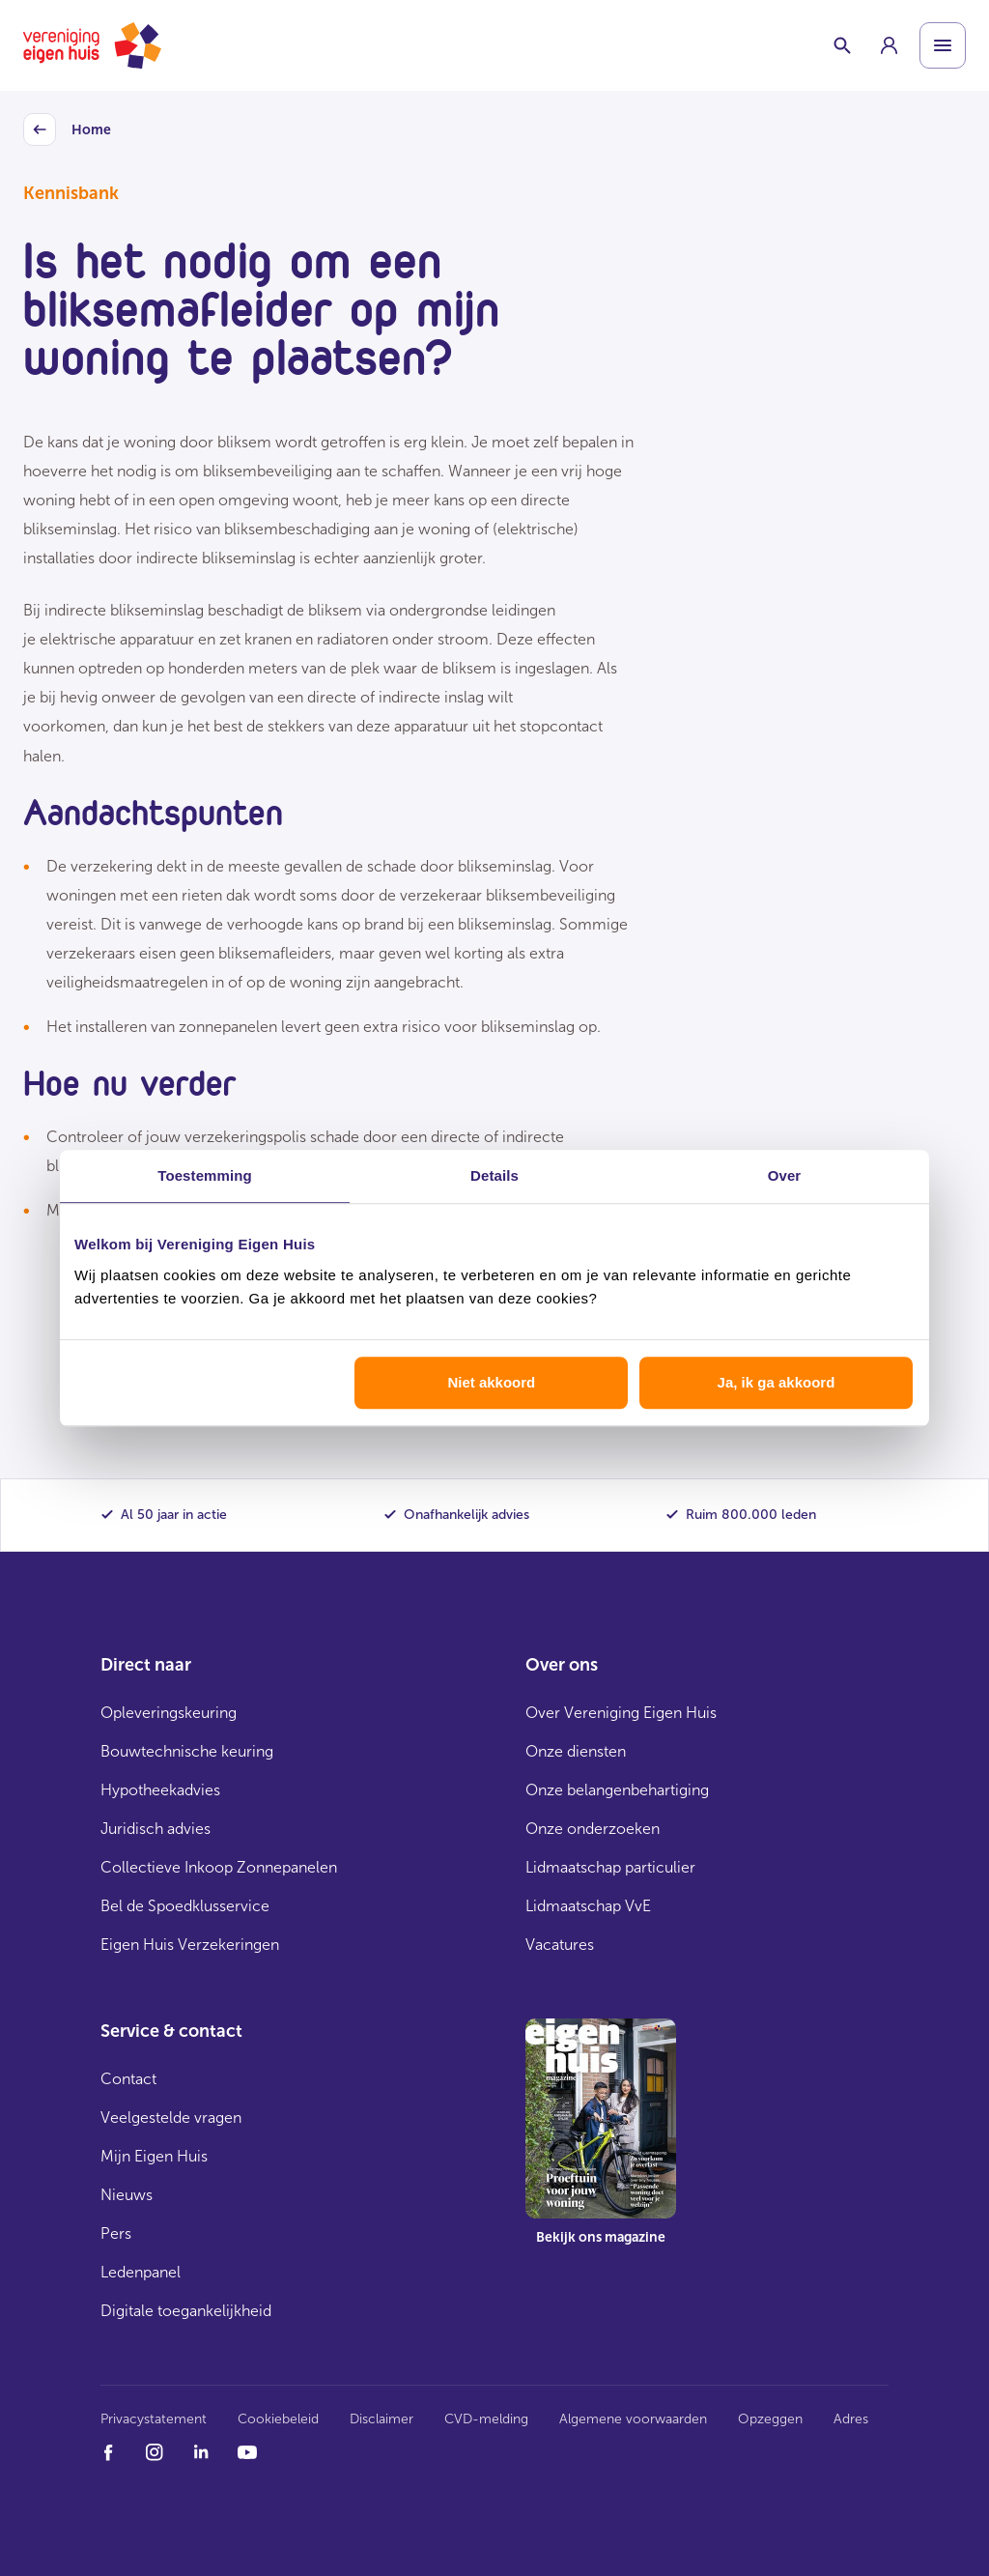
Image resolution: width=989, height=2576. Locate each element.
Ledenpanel (140, 2272)
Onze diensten (575, 1751)
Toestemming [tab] (204, 1175)
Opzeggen (770, 2419)
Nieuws (126, 2195)
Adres (851, 2419)
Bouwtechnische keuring (186, 1751)
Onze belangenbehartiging (617, 1790)
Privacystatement (153, 2419)
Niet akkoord (491, 1382)
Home (67, 130)
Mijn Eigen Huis (154, 2156)
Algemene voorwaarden (633, 2419)
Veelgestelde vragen (170, 2117)
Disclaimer (381, 2419)
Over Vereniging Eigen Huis (621, 1712)
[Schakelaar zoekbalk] (842, 45)
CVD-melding (486, 2419)
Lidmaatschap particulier (610, 1867)
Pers (115, 2233)
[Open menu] (942, 45)
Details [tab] (494, 1175)
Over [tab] (785, 1175)
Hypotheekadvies (160, 1790)
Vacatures (559, 1944)
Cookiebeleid (278, 2419)
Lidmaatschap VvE (588, 1906)
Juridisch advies (155, 1828)
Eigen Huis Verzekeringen (189, 1944)
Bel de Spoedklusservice (184, 1906)
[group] (888, 45)
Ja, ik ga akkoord (776, 1382)
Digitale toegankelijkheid (185, 2311)
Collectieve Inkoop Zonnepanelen (218, 1867)
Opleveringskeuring (168, 1712)
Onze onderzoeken (592, 1828)
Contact (128, 2079)
